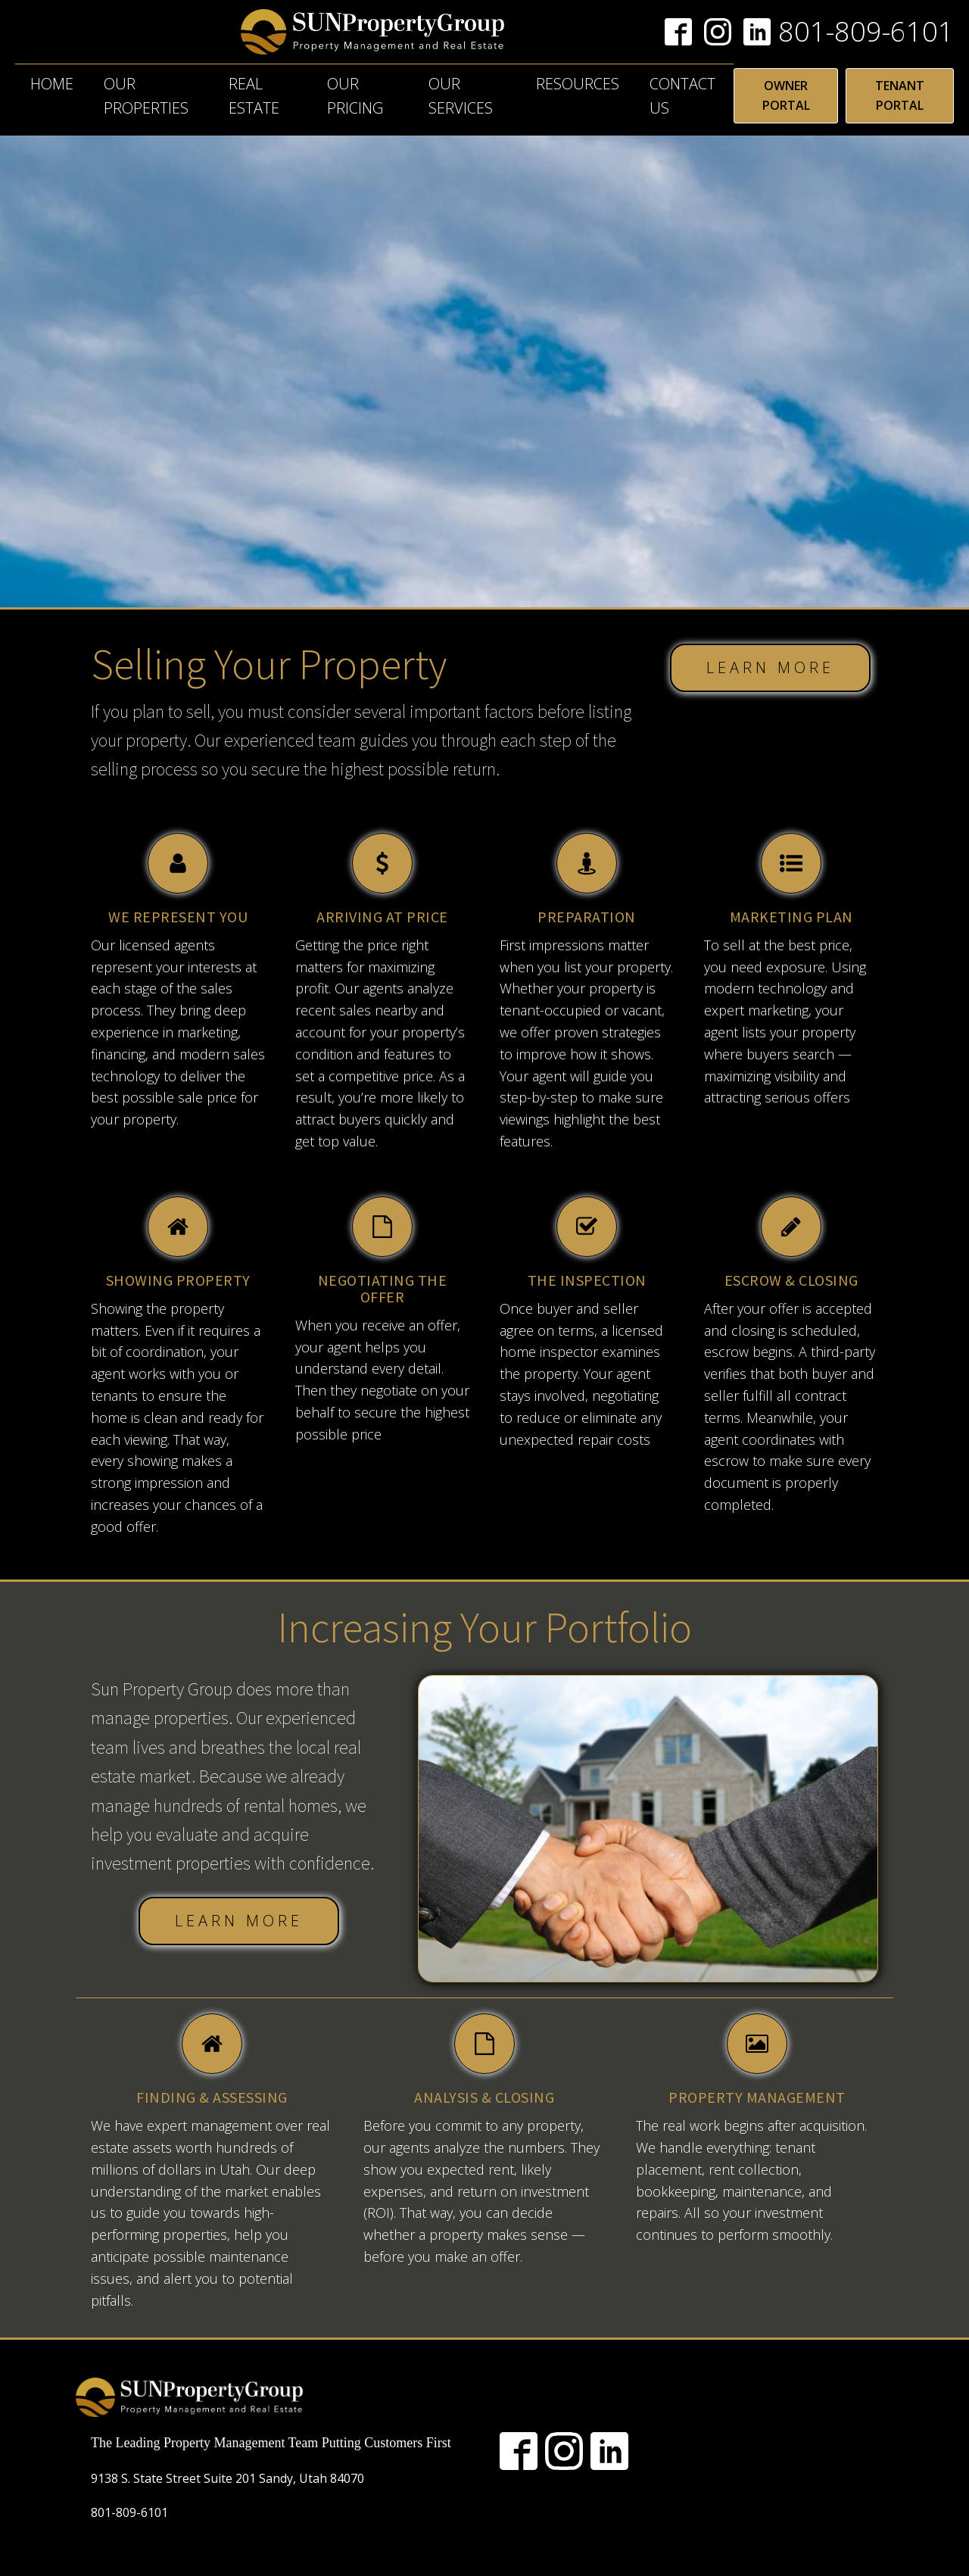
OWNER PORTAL (786, 95)
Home (51, 83)
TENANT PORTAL (899, 95)
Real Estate (254, 95)
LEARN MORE (770, 667)
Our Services (460, 95)
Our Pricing (355, 95)
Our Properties (146, 95)
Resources (577, 83)
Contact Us (682, 95)
